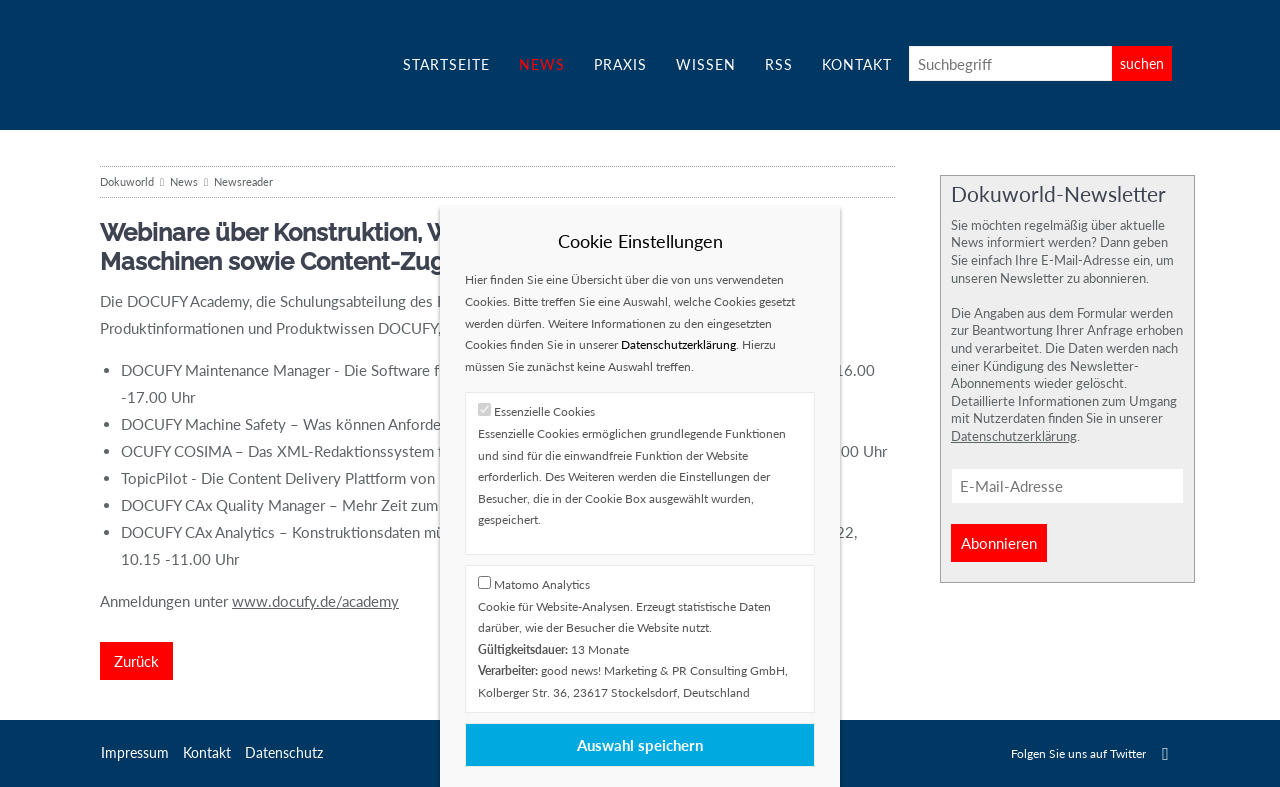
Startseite (446, 64)
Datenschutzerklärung (1014, 436)
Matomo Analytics (542, 584)
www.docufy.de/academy (315, 601)
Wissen (706, 64)
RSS (779, 64)
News (542, 64)
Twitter (1165, 753)
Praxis (620, 64)
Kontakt (857, 64)
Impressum (135, 752)
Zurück (136, 661)
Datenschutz (284, 752)
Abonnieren (999, 543)
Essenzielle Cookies (544, 411)
